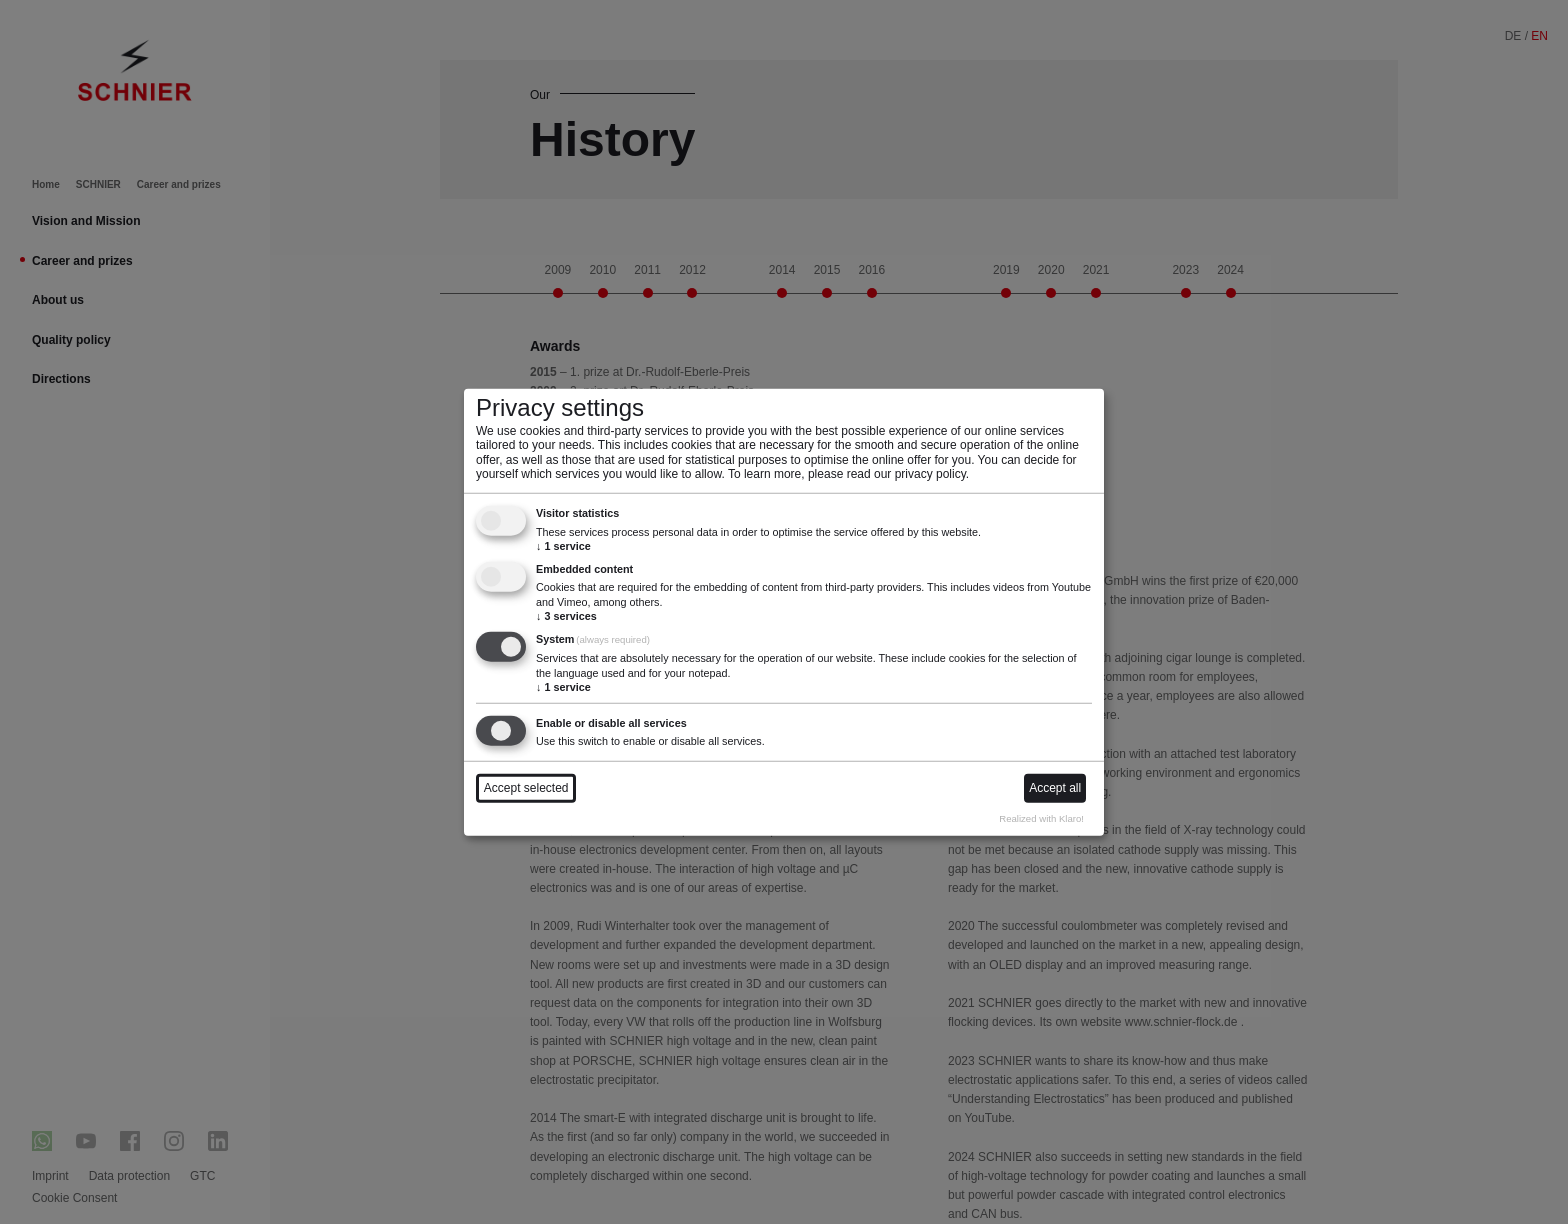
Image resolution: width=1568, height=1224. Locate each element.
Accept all (1055, 788)
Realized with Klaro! (1041, 818)
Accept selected (526, 788)
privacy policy (930, 474)
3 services (566, 616)
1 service (563, 546)
